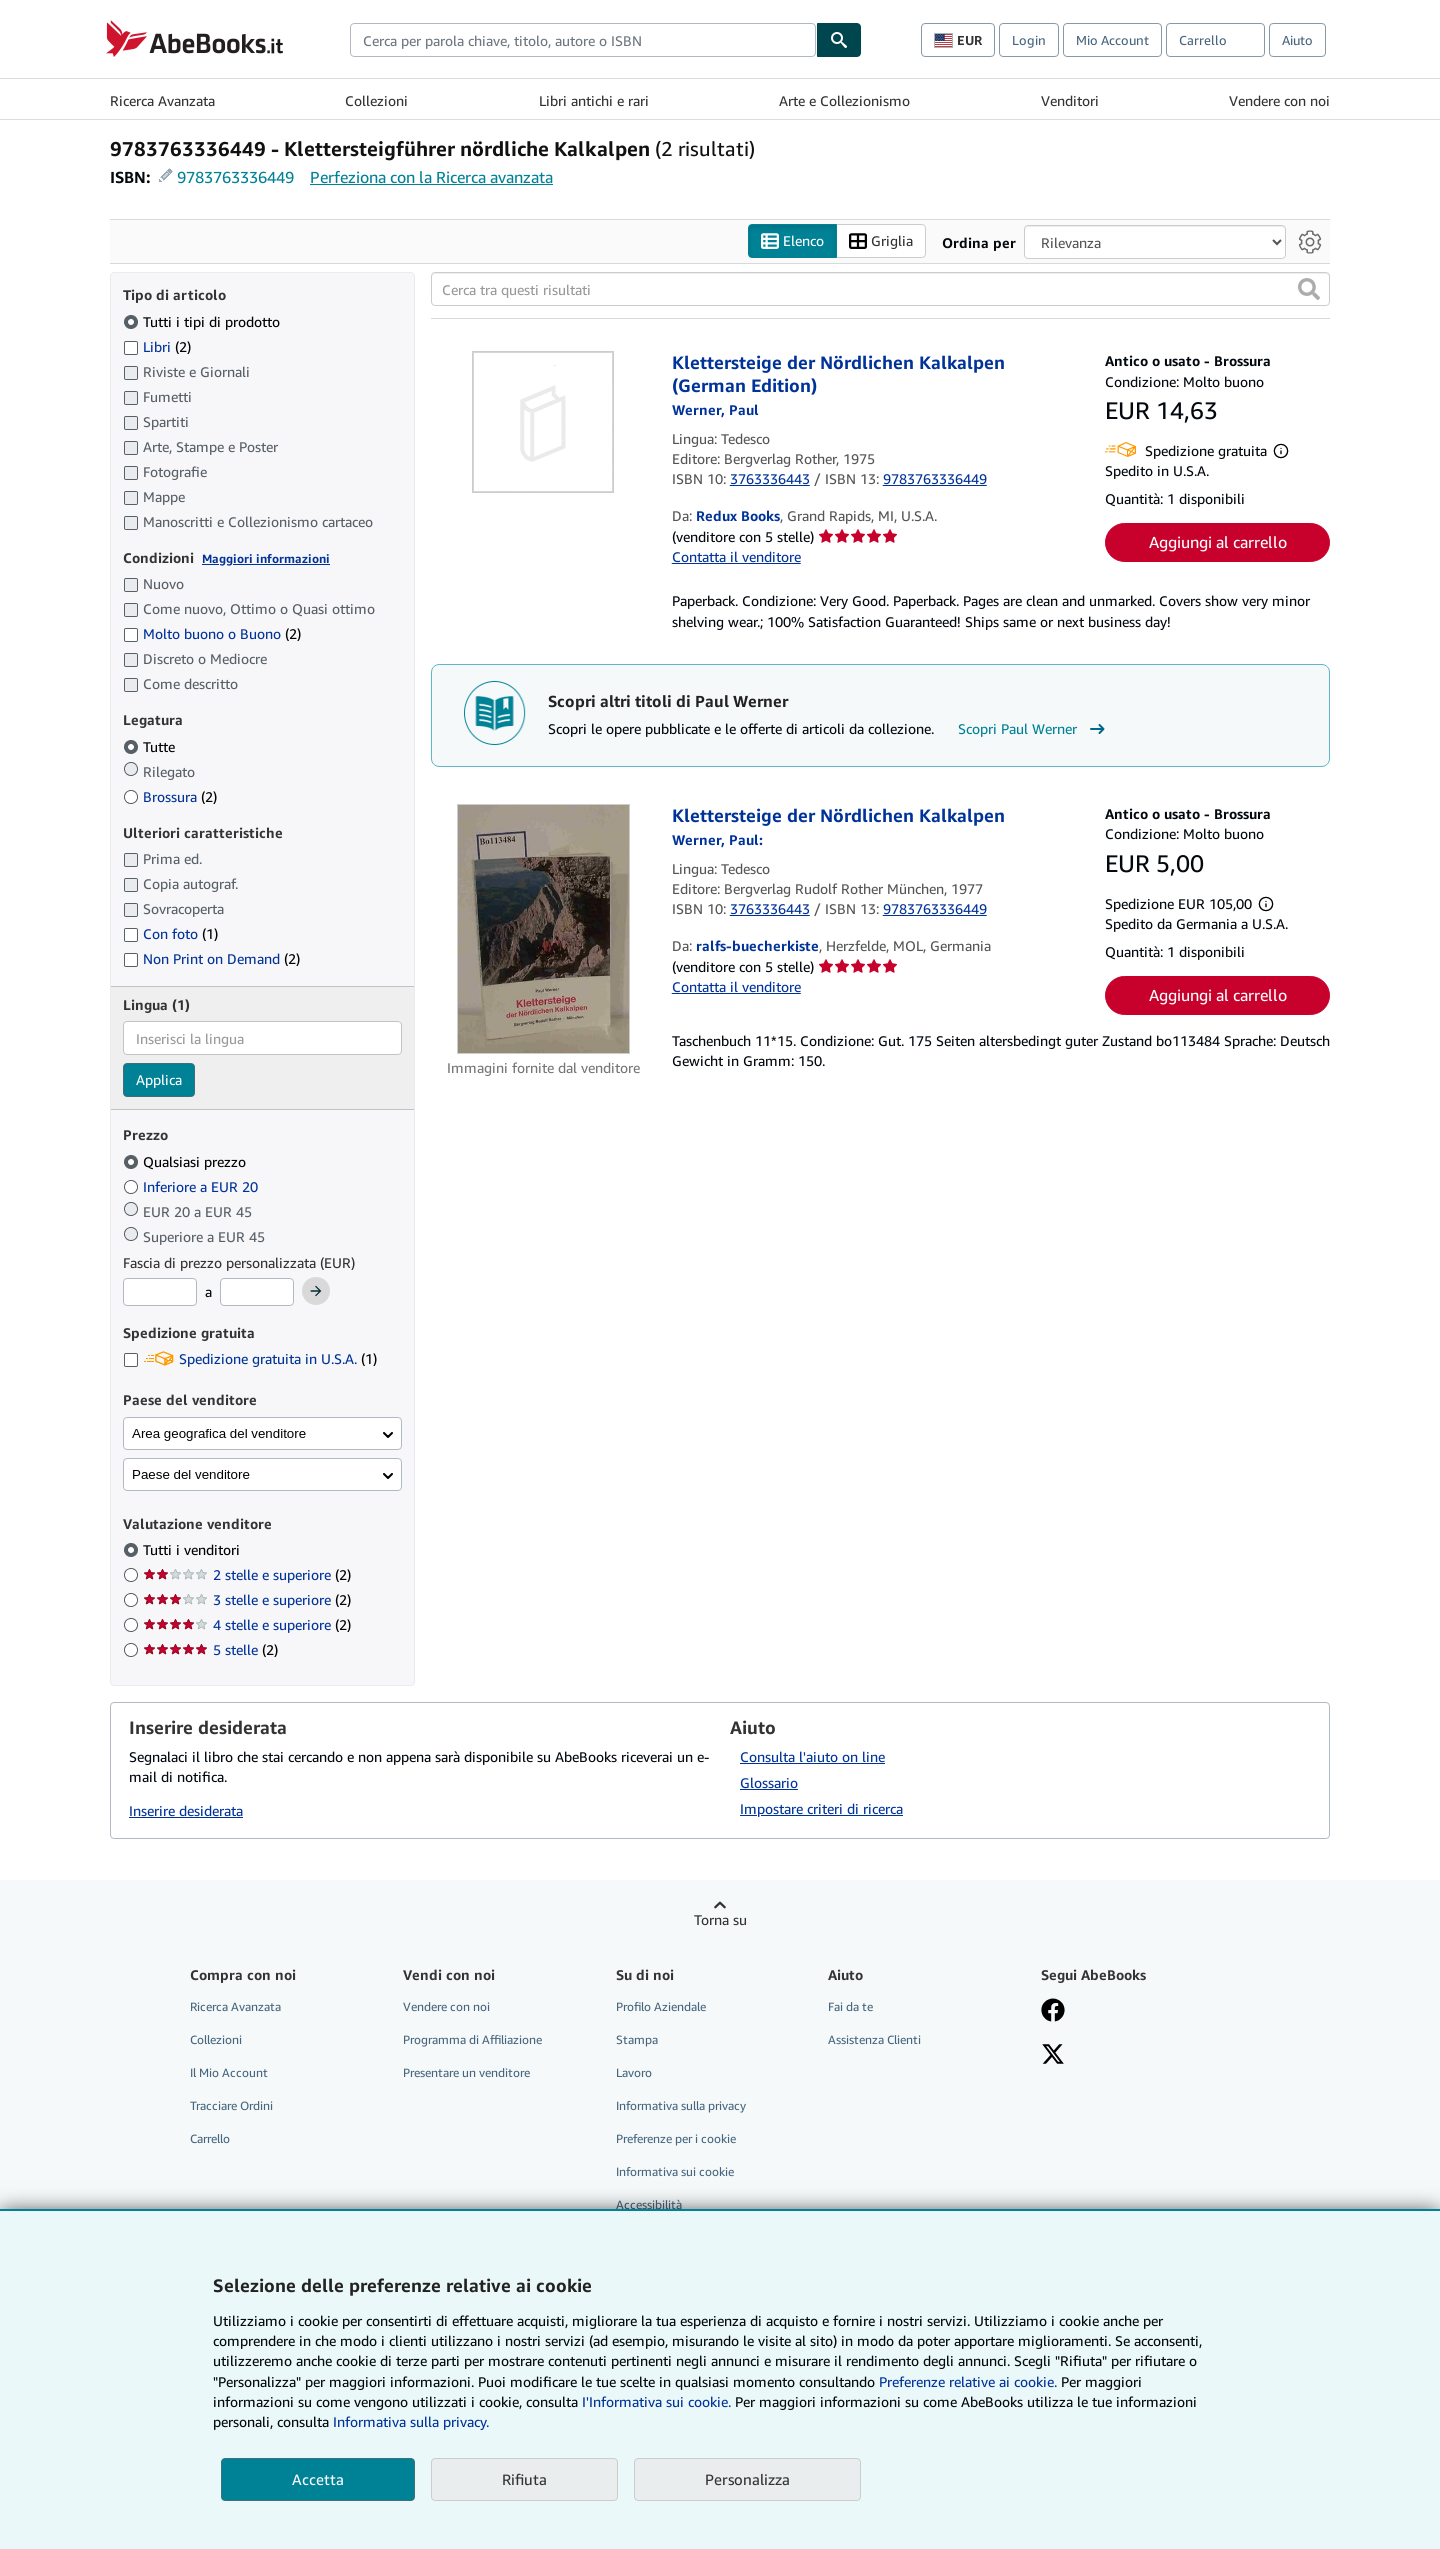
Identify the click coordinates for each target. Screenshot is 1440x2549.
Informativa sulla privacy (681, 2105)
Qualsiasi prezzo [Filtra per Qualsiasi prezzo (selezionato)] (186, 1161)
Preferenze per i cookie (676, 2138)
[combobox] (583, 40)
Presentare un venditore (466, 2072)
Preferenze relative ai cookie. (968, 2381)
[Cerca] (839, 40)
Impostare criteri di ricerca (821, 1808)
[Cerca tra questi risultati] (880, 289)
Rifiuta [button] (524, 2479)
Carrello (210, 2138)
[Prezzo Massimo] (257, 1292)
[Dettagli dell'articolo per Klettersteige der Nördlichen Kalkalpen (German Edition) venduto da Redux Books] (543, 422)
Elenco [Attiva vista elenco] (792, 241)
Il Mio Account (229, 2072)
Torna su (720, 1919)
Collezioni (376, 100)
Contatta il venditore (736, 556)
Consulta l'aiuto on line (812, 1756)
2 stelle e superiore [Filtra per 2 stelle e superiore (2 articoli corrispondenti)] (247, 1574)
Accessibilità (649, 2204)
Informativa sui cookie (675, 2171)
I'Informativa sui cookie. (656, 2401)
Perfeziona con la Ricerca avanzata (431, 177)
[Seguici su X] (1053, 2056)
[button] (1309, 289)
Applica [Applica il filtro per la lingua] (159, 1079)
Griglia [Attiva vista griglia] (881, 241)
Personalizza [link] (747, 2479)
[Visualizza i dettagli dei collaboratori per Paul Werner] (715, 409)
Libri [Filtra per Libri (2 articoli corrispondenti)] (157, 346)
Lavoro (634, 2072)
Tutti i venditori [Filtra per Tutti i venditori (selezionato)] (193, 1549)
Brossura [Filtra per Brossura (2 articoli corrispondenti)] (170, 796)
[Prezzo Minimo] (160, 1292)
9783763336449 (235, 177)
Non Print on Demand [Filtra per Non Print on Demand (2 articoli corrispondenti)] (211, 958)
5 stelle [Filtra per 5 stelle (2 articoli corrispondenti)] (210, 1649)
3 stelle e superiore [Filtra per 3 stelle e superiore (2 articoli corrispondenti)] (247, 1599)
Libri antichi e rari (594, 100)
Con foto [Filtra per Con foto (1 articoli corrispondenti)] (170, 933)
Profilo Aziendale (661, 2006)
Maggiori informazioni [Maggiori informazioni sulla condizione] (266, 558)
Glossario (769, 1782)
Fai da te (850, 2006)
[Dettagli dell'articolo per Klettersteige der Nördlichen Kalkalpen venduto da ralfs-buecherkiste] (543, 929)
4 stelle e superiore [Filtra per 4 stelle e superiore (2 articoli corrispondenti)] (247, 1624)
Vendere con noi (1279, 100)
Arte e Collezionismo (844, 100)
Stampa (637, 2039)
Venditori (1070, 100)
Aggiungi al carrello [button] (1218, 542)
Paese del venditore (191, 1474)
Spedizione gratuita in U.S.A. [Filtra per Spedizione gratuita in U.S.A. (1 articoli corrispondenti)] (250, 1358)
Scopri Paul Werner (1034, 729)
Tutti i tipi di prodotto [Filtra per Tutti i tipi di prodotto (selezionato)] (203, 321)
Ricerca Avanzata (162, 100)
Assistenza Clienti (874, 2039)
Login (1029, 40)
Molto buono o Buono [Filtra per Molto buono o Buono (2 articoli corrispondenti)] (212, 633)
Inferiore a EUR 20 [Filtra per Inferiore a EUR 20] (192, 1186)
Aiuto (1297, 40)
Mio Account (1112, 40)
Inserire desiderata (186, 1810)
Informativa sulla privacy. (411, 2421)
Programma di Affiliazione (472, 2039)
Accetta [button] (318, 2479)
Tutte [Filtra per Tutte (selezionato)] (151, 746)
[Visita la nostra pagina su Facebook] (1053, 2012)
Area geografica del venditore (219, 1433)
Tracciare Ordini (231, 2105)
